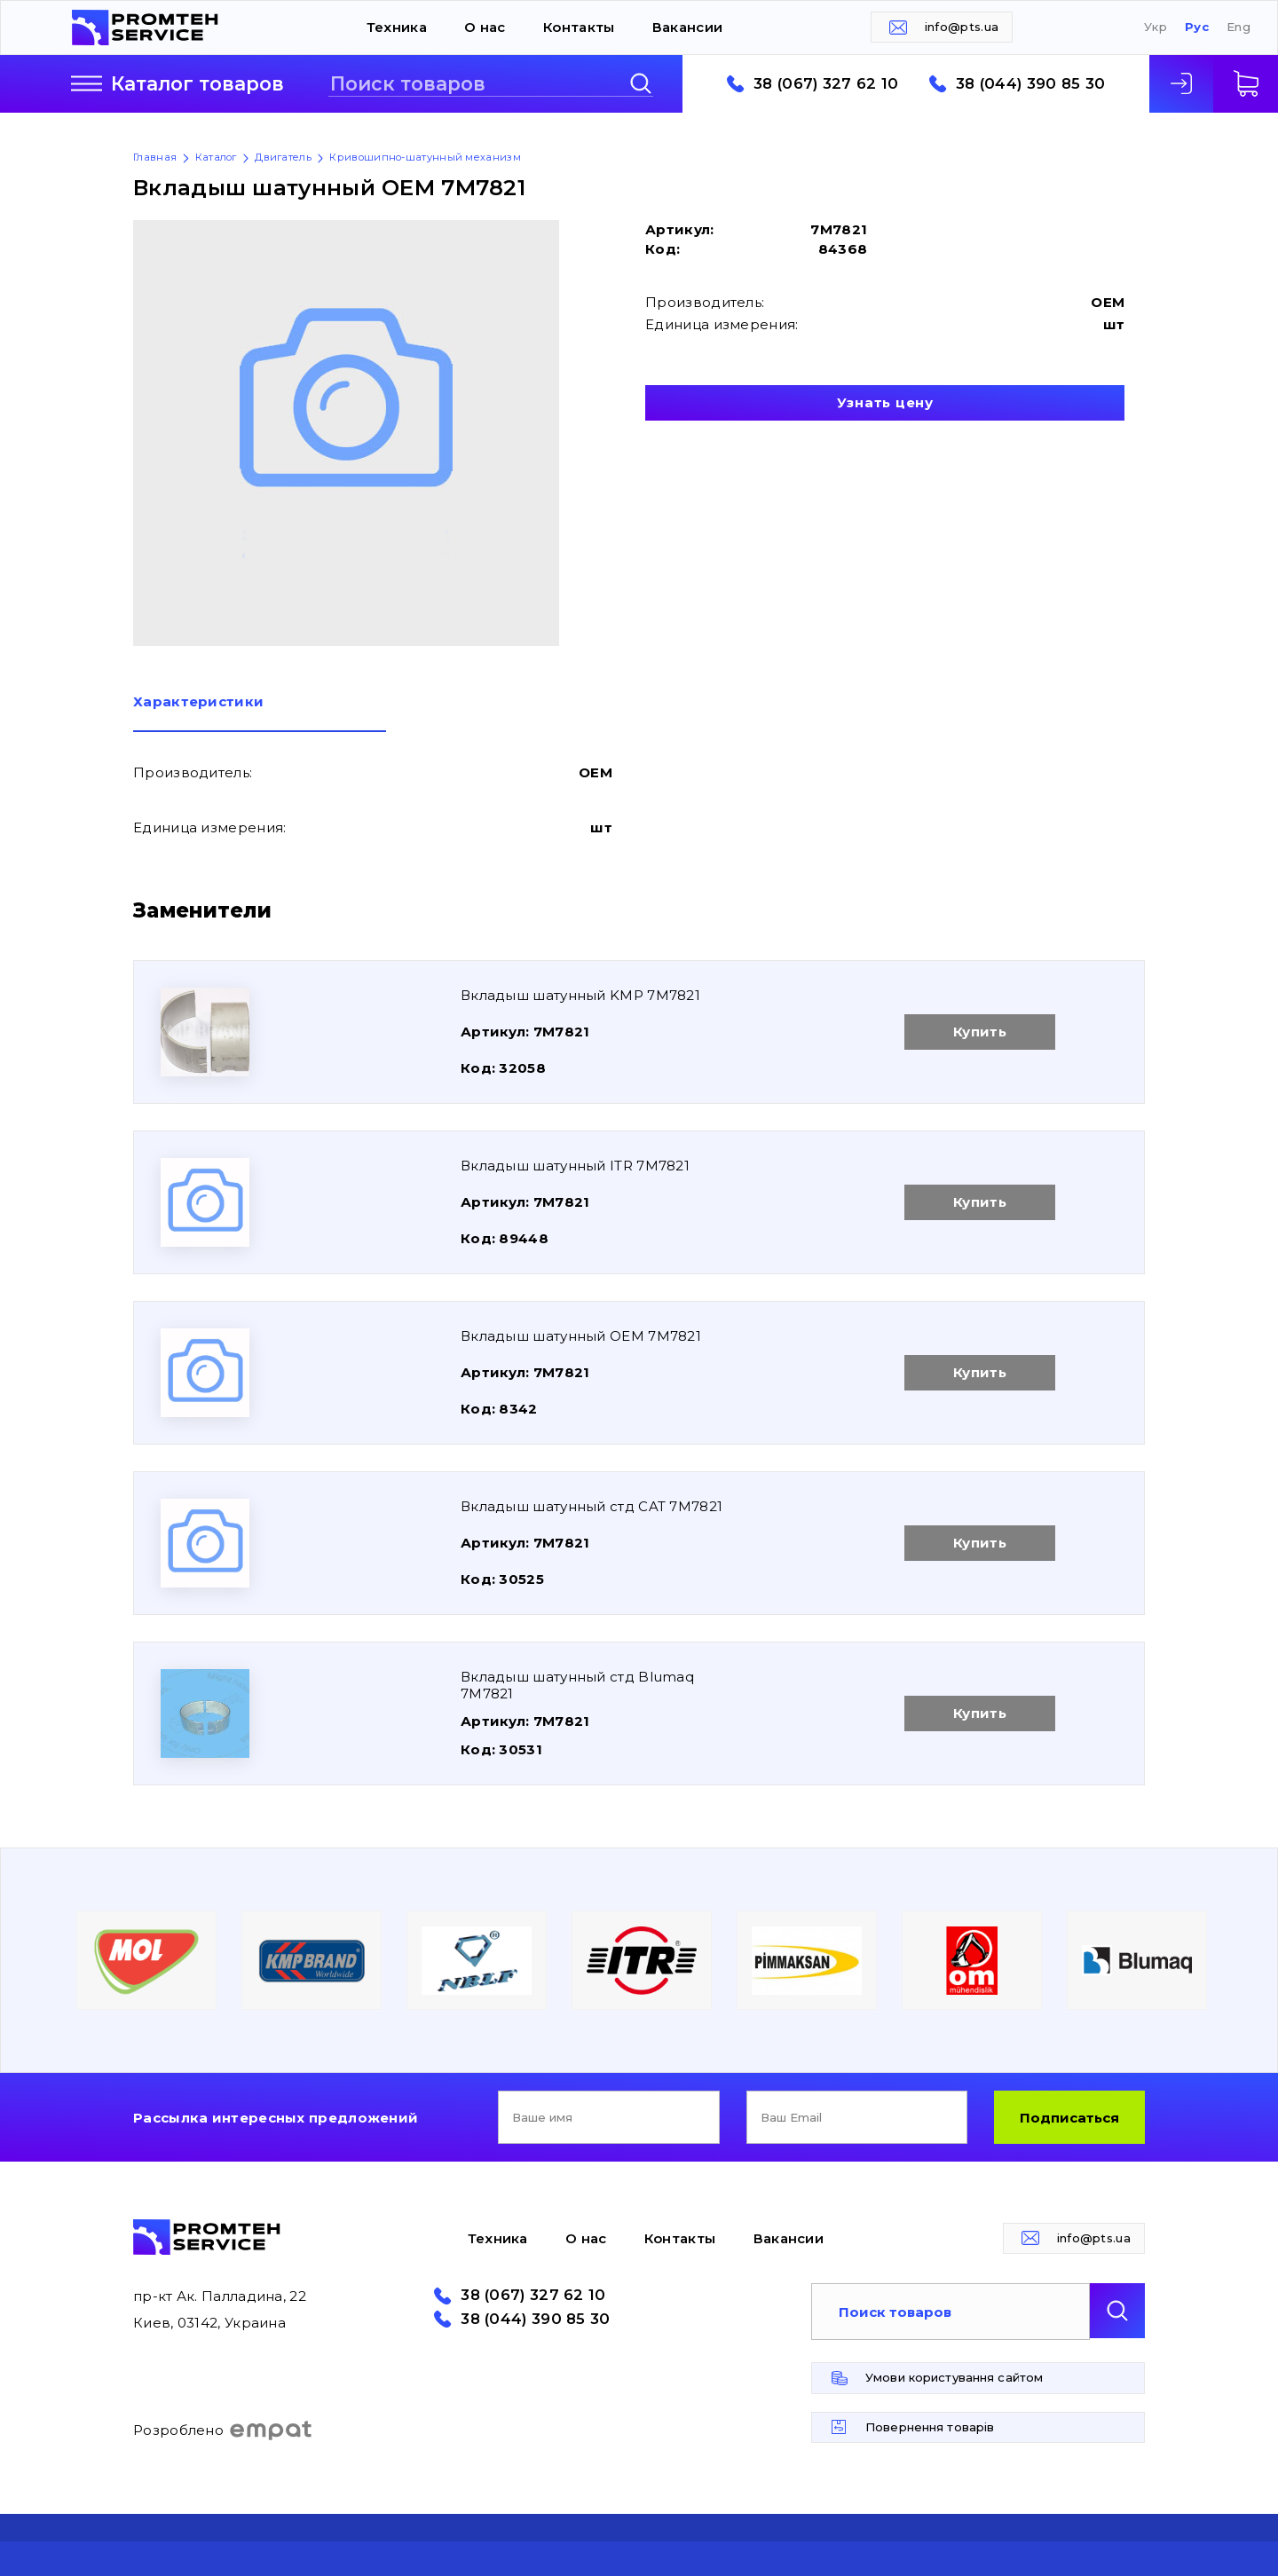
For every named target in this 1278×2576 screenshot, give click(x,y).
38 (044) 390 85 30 (1030, 83)
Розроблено (223, 2430)
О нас (485, 27)
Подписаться (1069, 2117)
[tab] (259, 713)
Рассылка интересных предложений (275, 2117)
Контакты (578, 27)
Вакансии (687, 27)
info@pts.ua (961, 27)
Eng (1238, 27)
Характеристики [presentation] (198, 702)
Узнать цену (885, 402)
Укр (1155, 27)
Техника (397, 27)
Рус (1197, 27)
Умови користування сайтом (954, 2377)
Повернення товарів (929, 2427)
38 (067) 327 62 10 (825, 83)
